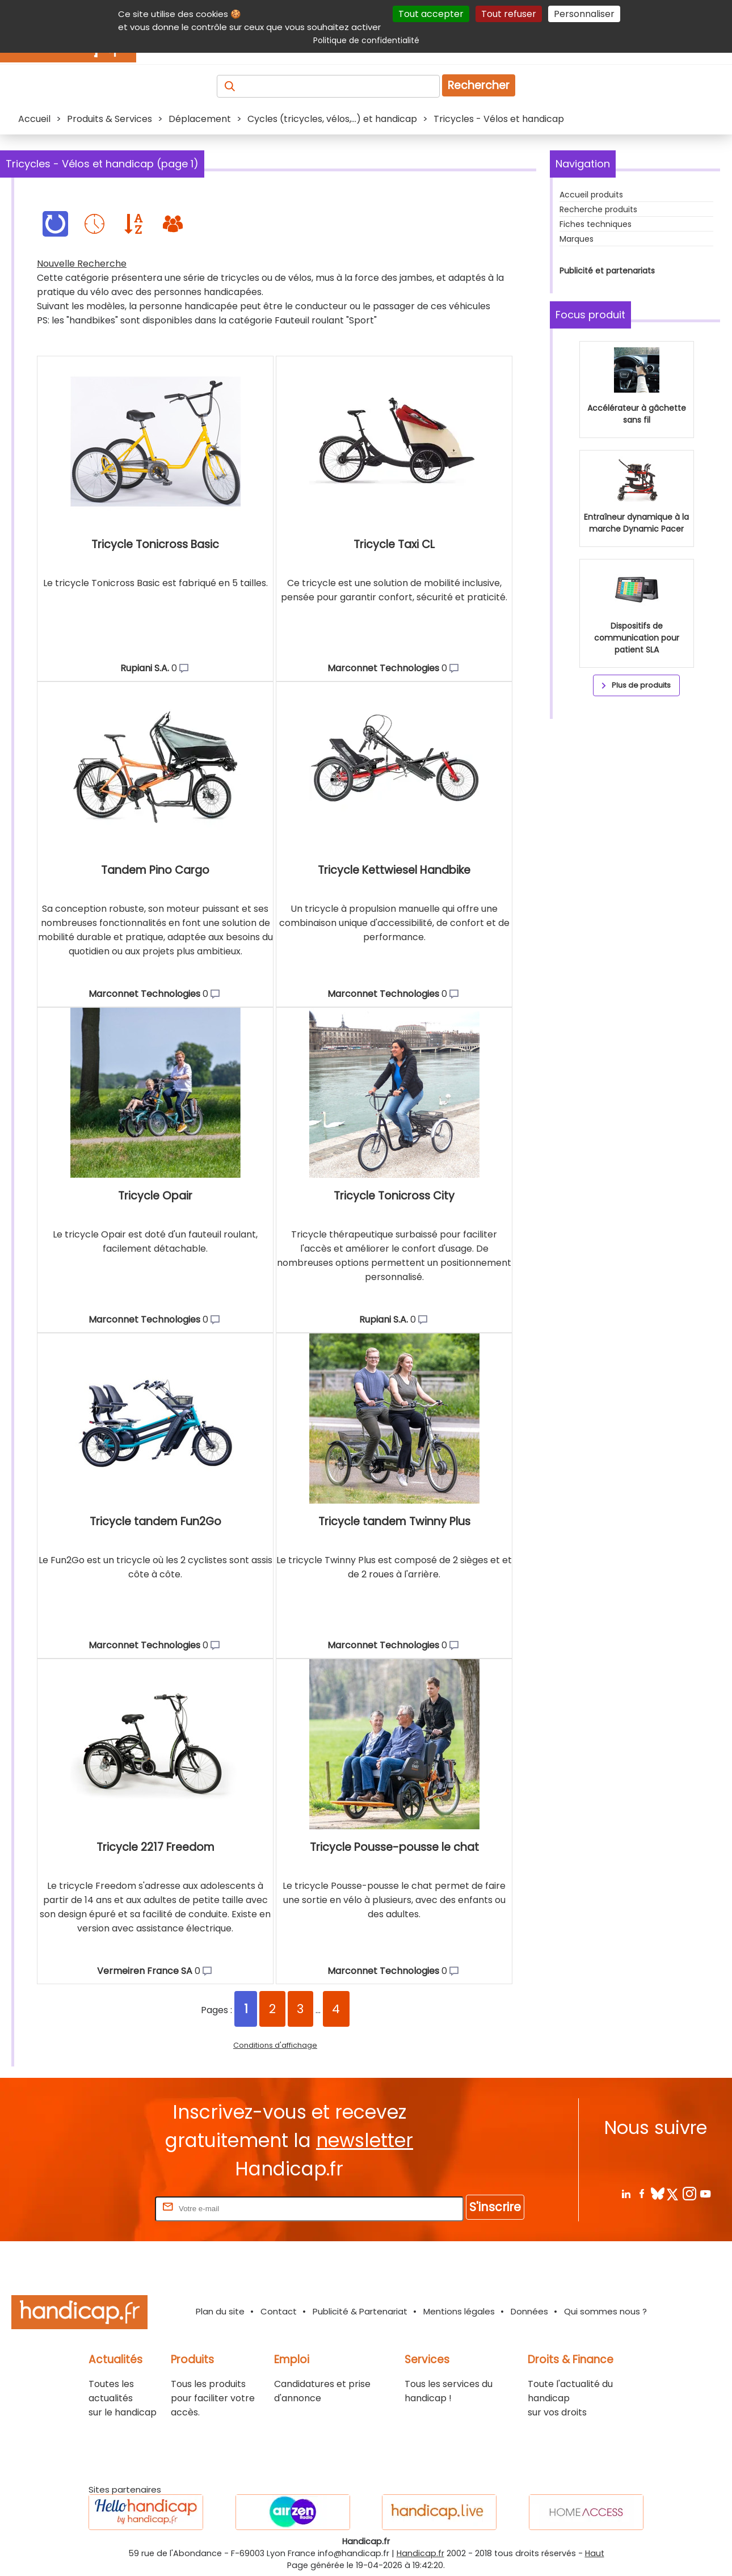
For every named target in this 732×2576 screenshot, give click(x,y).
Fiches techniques (595, 224)
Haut (594, 2553)
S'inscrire (495, 2207)
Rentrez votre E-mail (107, 2208)
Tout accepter (431, 13)
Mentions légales (459, 2311)
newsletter (364, 2140)
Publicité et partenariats (607, 270)
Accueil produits (591, 194)
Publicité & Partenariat (360, 2311)
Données (529, 2311)
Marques (576, 239)
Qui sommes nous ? (605, 2311)
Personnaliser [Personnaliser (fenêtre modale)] (584, 13)
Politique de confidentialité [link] (366, 40)
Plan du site (220, 2311)
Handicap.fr (420, 2553)
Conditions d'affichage (275, 2045)
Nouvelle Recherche (82, 263)
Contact (278, 2311)
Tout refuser (508, 13)
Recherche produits (598, 209)
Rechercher (479, 85)
